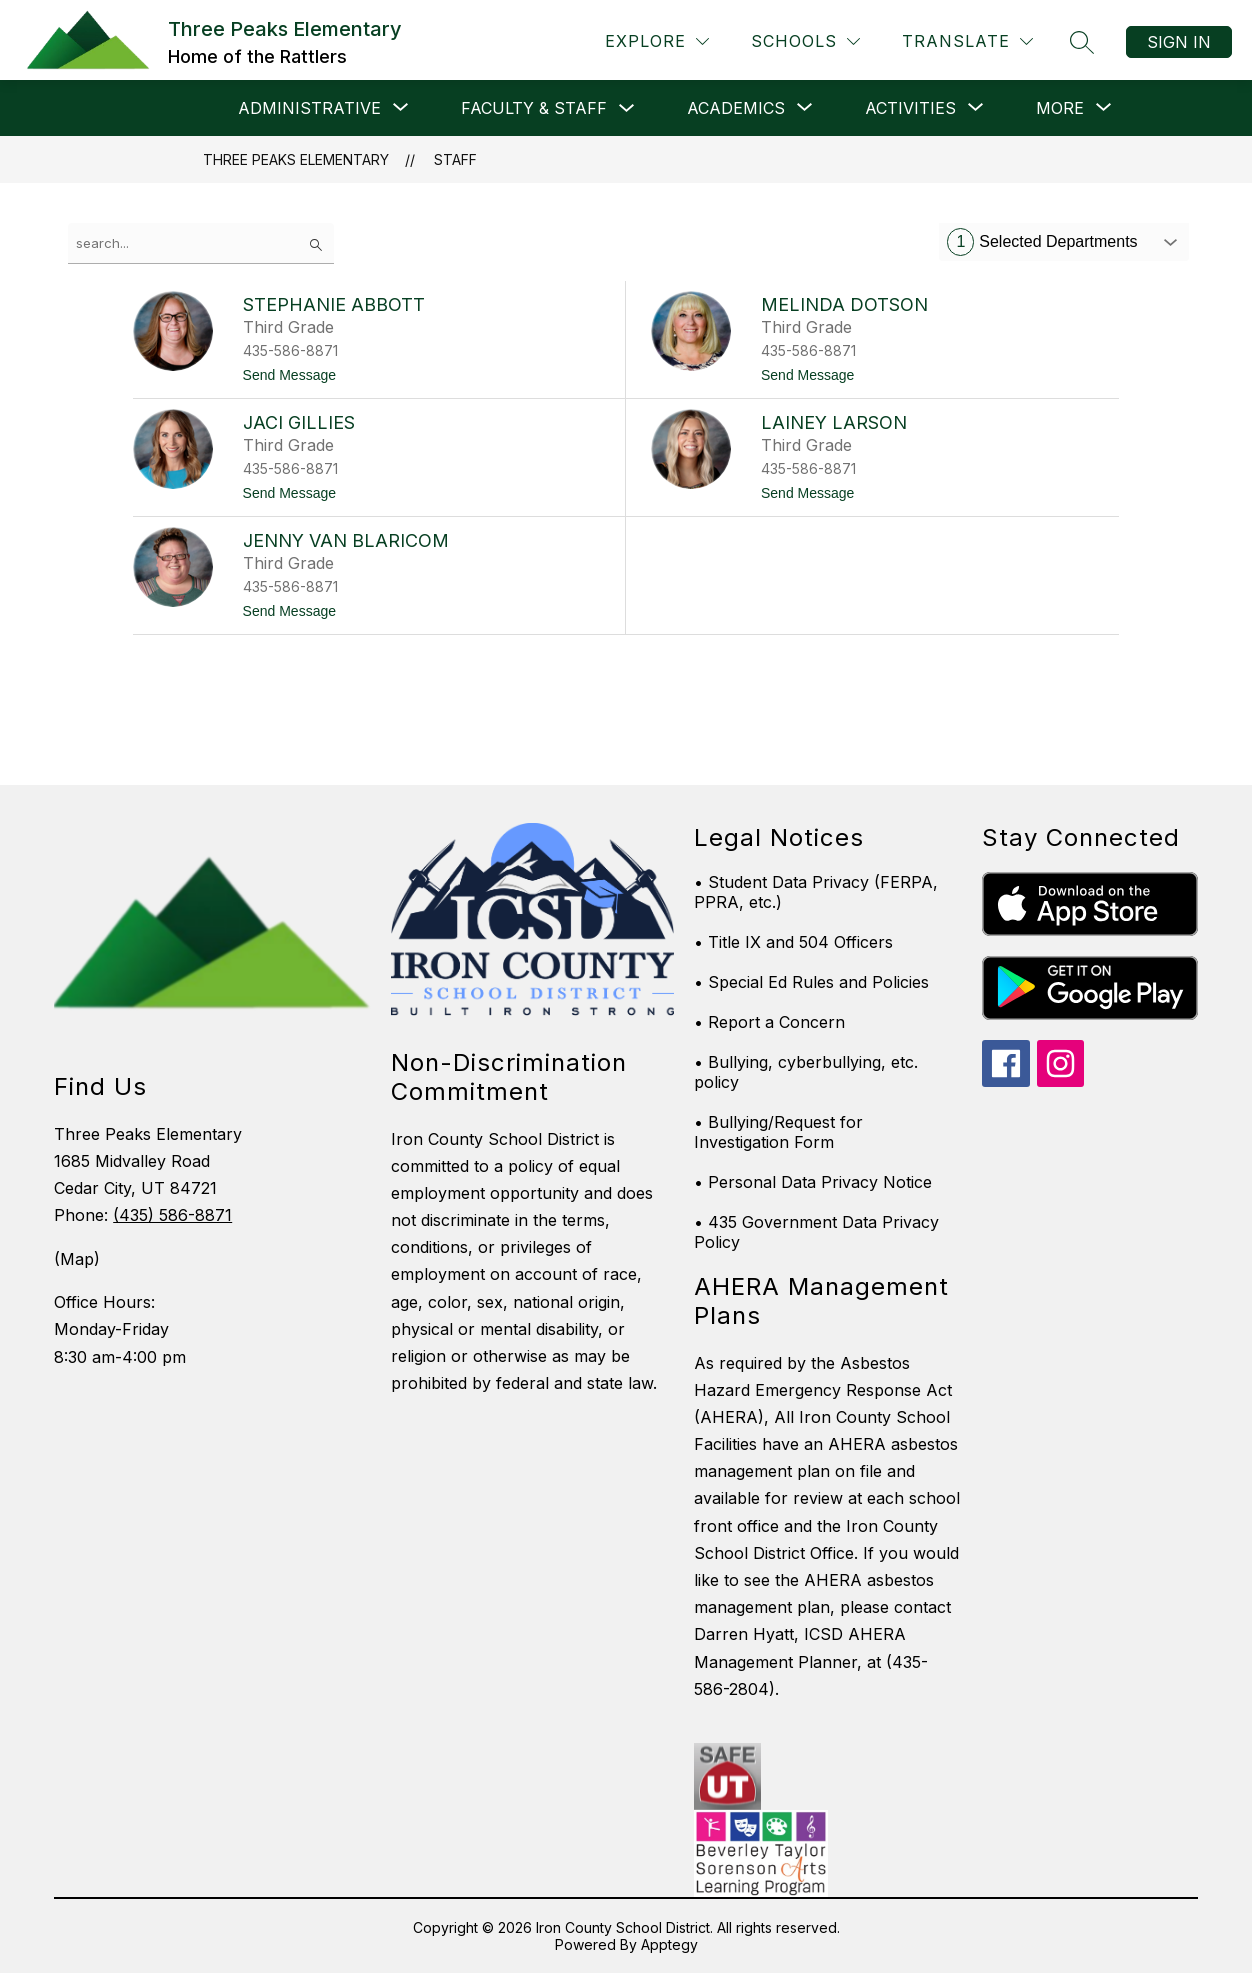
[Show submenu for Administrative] (309, 108)
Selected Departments (1042, 242)
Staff (455, 159)
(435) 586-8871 (172, 1215)
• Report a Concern (769, 1022)
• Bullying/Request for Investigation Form (778, 1132)
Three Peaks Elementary (296, 159)
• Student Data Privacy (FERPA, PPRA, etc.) (816, 892)
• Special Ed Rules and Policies (811, 982)
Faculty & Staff (534, 108)
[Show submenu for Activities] (910, 108)
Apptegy (669, 1944)
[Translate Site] (967, 41)
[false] (201, 243)
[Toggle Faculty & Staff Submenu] (627, 108)
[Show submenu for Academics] (736, 108)
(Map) (77, 1259)
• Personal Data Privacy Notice (813, 1182)
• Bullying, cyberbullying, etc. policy (806, 1072)
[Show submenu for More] (1060, 108)
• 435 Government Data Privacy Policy (816, 1232)
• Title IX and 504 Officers (793, 942)
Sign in (1179, 42)
